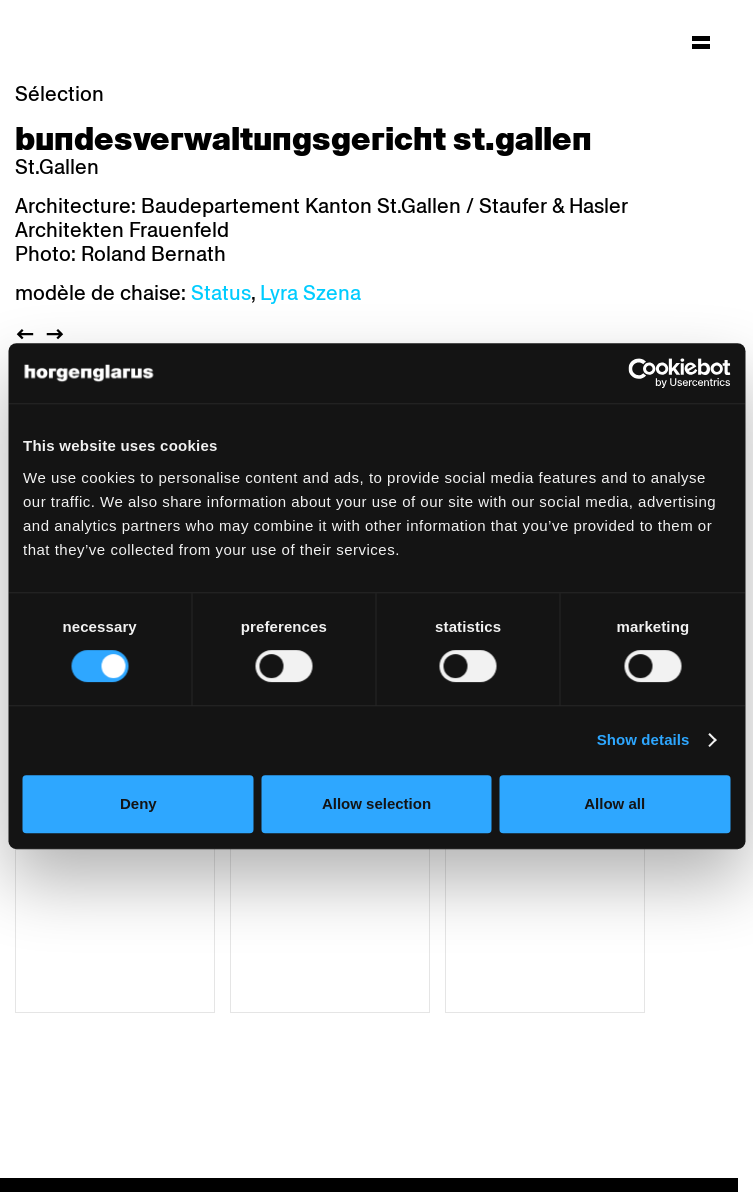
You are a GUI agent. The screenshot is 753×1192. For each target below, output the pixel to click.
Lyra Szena (310, 293)
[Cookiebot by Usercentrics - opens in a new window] (642, 373)
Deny (138, 803)
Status (221, 293)
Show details (643, 739)
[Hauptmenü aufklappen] (701, 42)
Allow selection (376, 803)
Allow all (614, 803)
